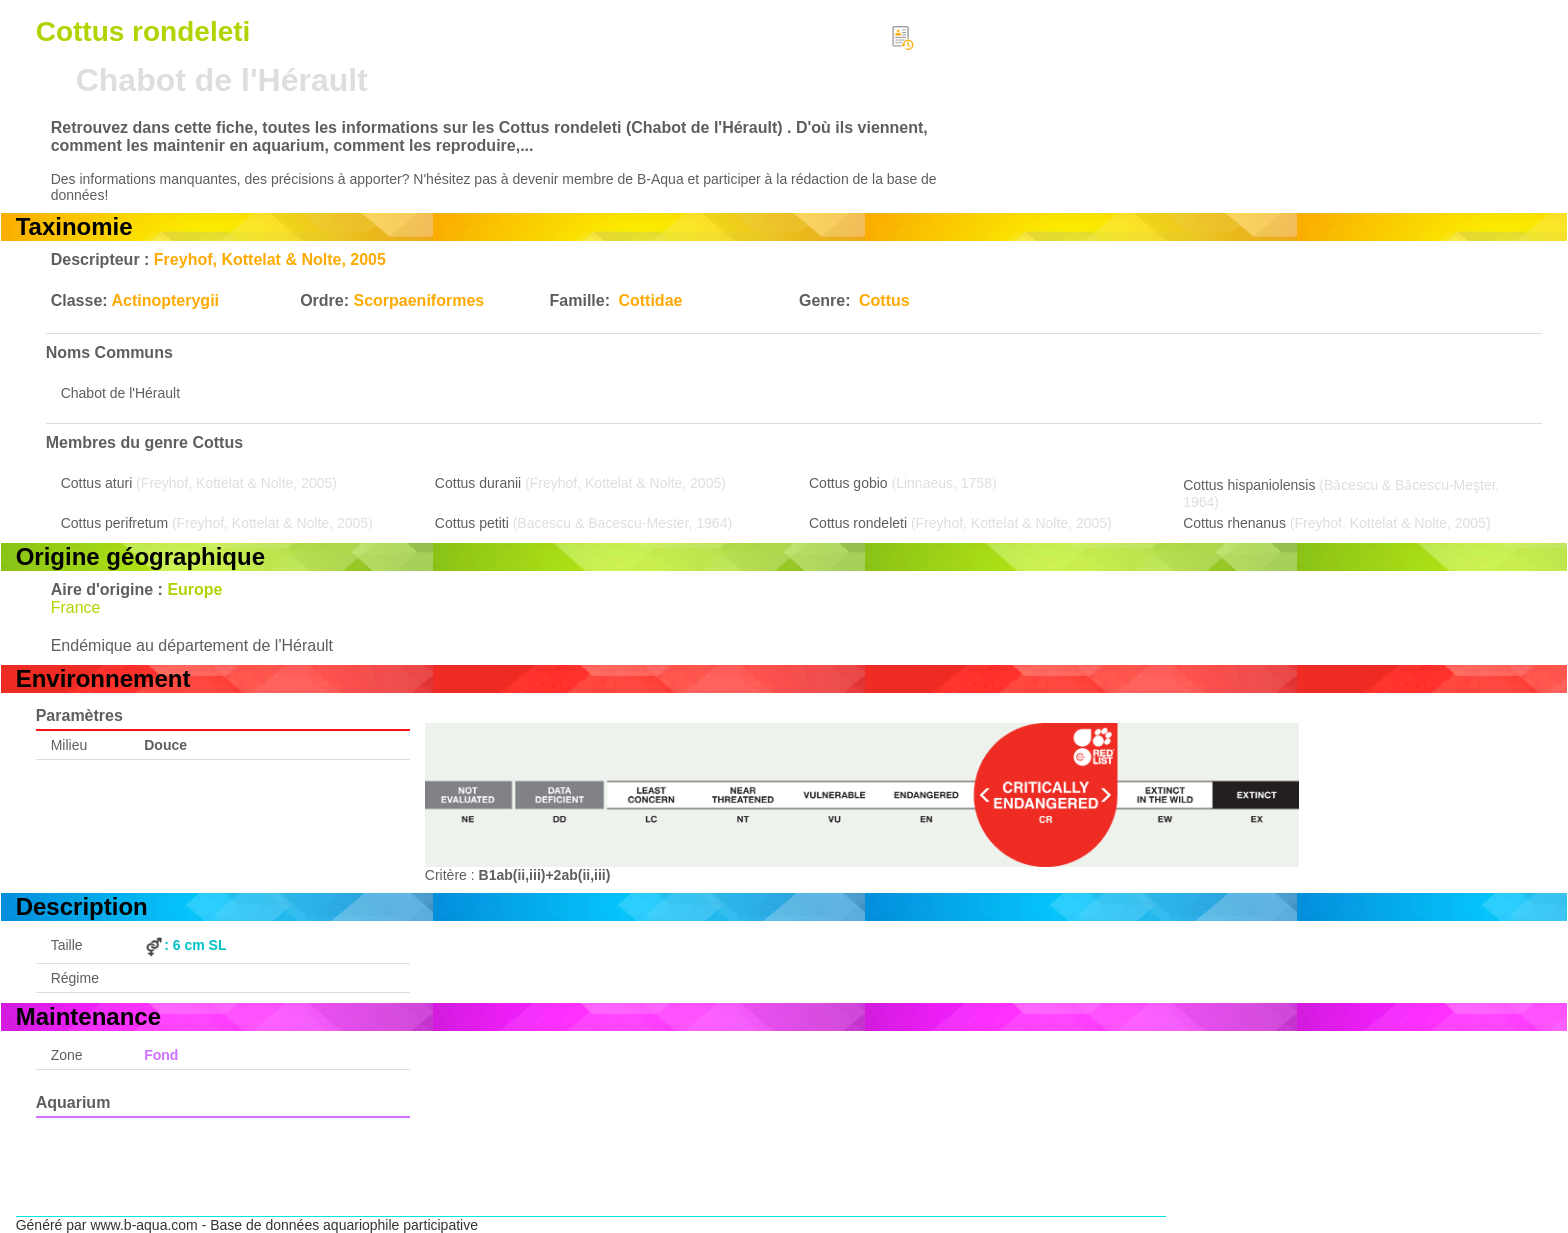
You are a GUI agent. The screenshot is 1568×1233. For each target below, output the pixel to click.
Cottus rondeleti (858, 523)
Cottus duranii (478, 483)
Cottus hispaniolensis (1249, 485)
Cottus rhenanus (1234, 523)
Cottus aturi (97, 483)
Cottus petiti (472, 523)
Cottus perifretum (114, 523)
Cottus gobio (848, 483)
